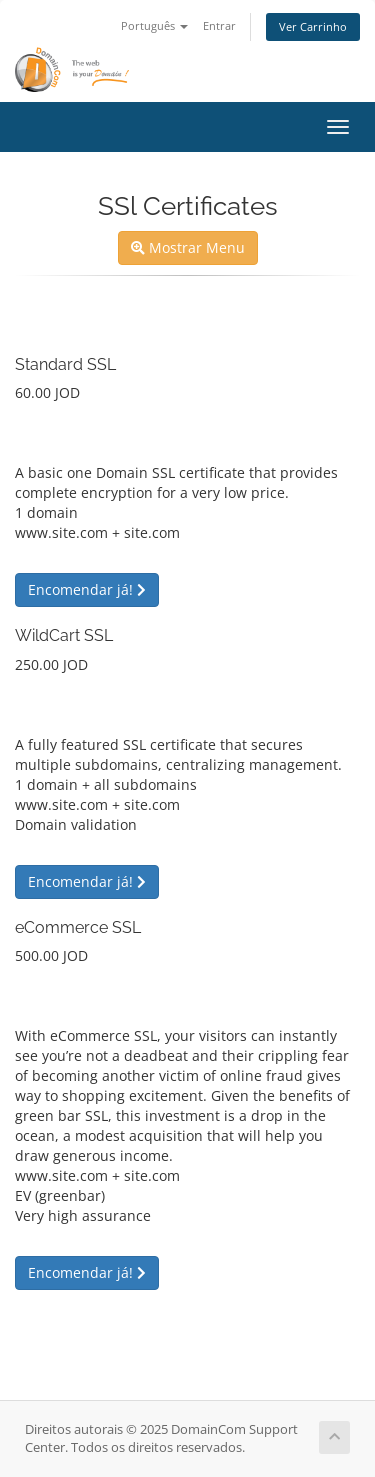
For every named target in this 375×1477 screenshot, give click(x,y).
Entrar (219, 25)
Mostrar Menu (188, 247)
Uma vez (43, 434)
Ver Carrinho (313, 26)
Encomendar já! (87, 589)
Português (154, 25)
